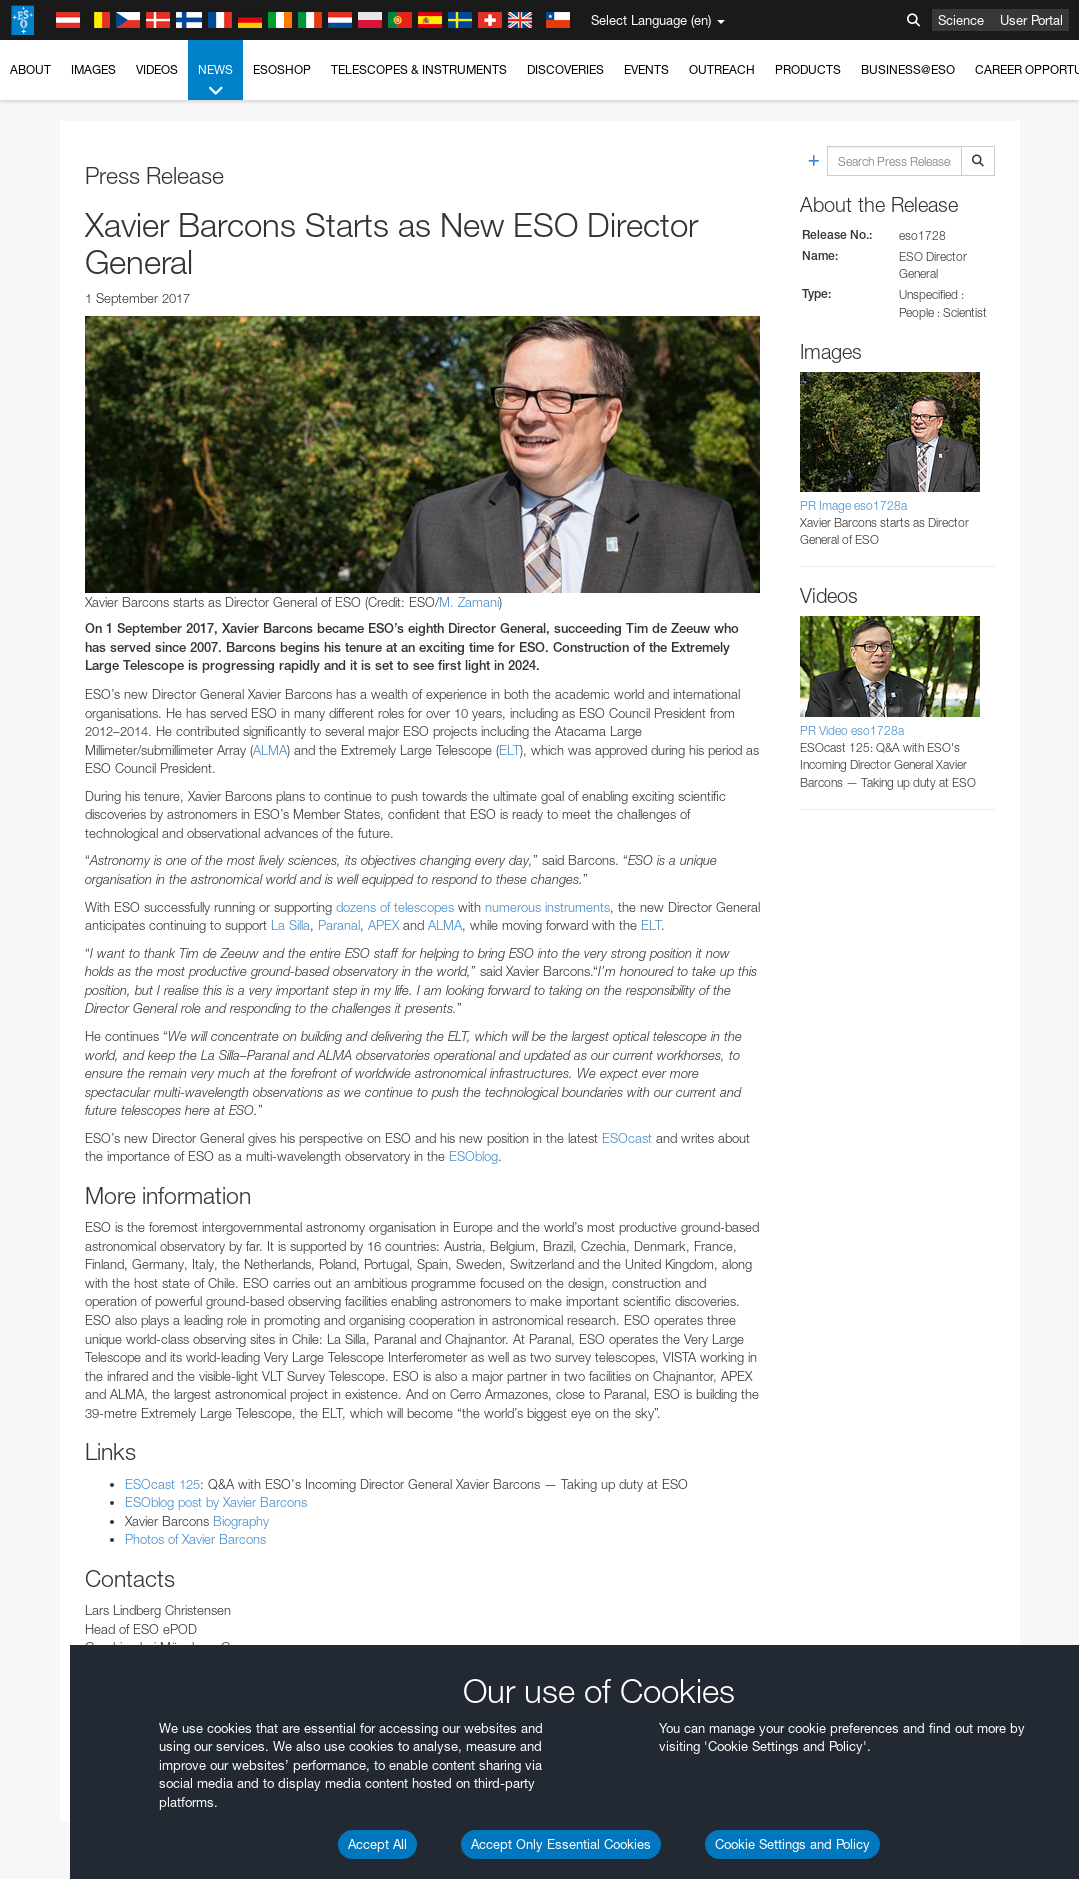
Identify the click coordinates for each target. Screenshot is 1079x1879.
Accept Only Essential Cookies (561, 1844)
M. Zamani (469, 602)
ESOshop (282, 69)
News (215, 81)
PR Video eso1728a (852, 730)
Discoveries (565, 69)
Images (93, 69)
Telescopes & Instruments (419, 69)
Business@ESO (908, 69)
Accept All (377, 1844)
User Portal (1031, 20)
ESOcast (629, 1138)
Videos (157, 69)
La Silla (290, 925)
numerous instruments (547, 907)
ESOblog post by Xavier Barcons (216, 1502)
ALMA (270, 750)
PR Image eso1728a (853, 505)
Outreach (722, 69)
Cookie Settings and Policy (792, 1844)
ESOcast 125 (162, 1484)
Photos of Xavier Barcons (195, 1539)
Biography (239, 1521)
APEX (385, 925)
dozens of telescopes (395, 907)
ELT (509, 750)
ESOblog (473, 1156)
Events (646, 69)
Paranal (339, 925)
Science (961, 20)
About (30, 69)
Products (808, 69)
